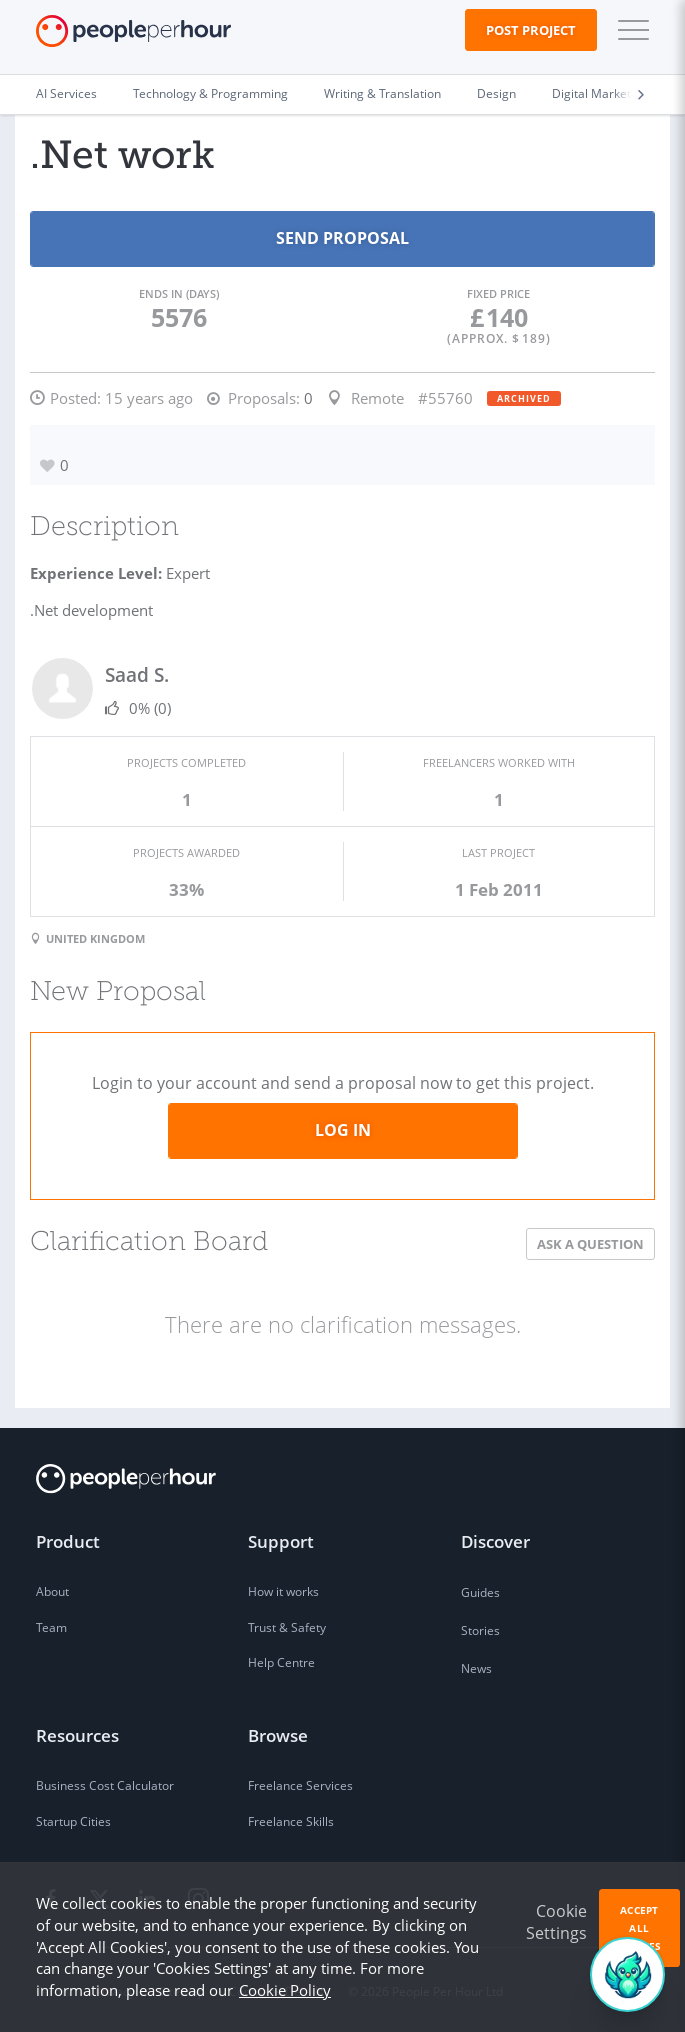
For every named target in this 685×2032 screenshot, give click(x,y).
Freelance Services (300, 1785)
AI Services (66, 93)
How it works (283, 1591)
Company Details (276, 1991)
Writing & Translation (382, 93)
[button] (629, 30)
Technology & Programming (210, 93)
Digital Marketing (600, 93)
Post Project (531, 30)
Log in (343, 1130)
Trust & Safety (287, 1627)
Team (51, 1627)
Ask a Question (590, 1244)
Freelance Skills (291, 1821)
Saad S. (137, 674)
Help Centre (281, 1662)
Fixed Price (498, 293)
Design (496, 93)
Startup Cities (73, 1821)
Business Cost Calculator (105, 1785)
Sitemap (182, 1991)
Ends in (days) (179, 293)
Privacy (115, 1991)
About (52, 1591)
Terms (53, 1991)
